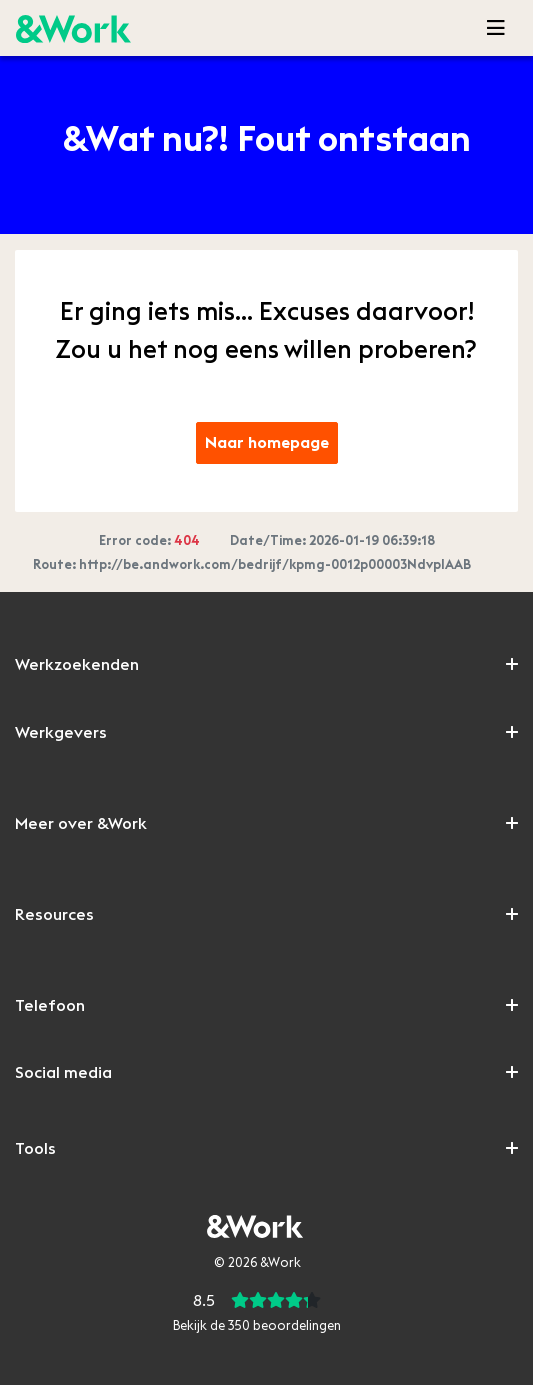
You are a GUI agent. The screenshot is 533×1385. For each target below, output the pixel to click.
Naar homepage (267, 443)
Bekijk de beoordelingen (257, 1326)
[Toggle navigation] (496, 28)
